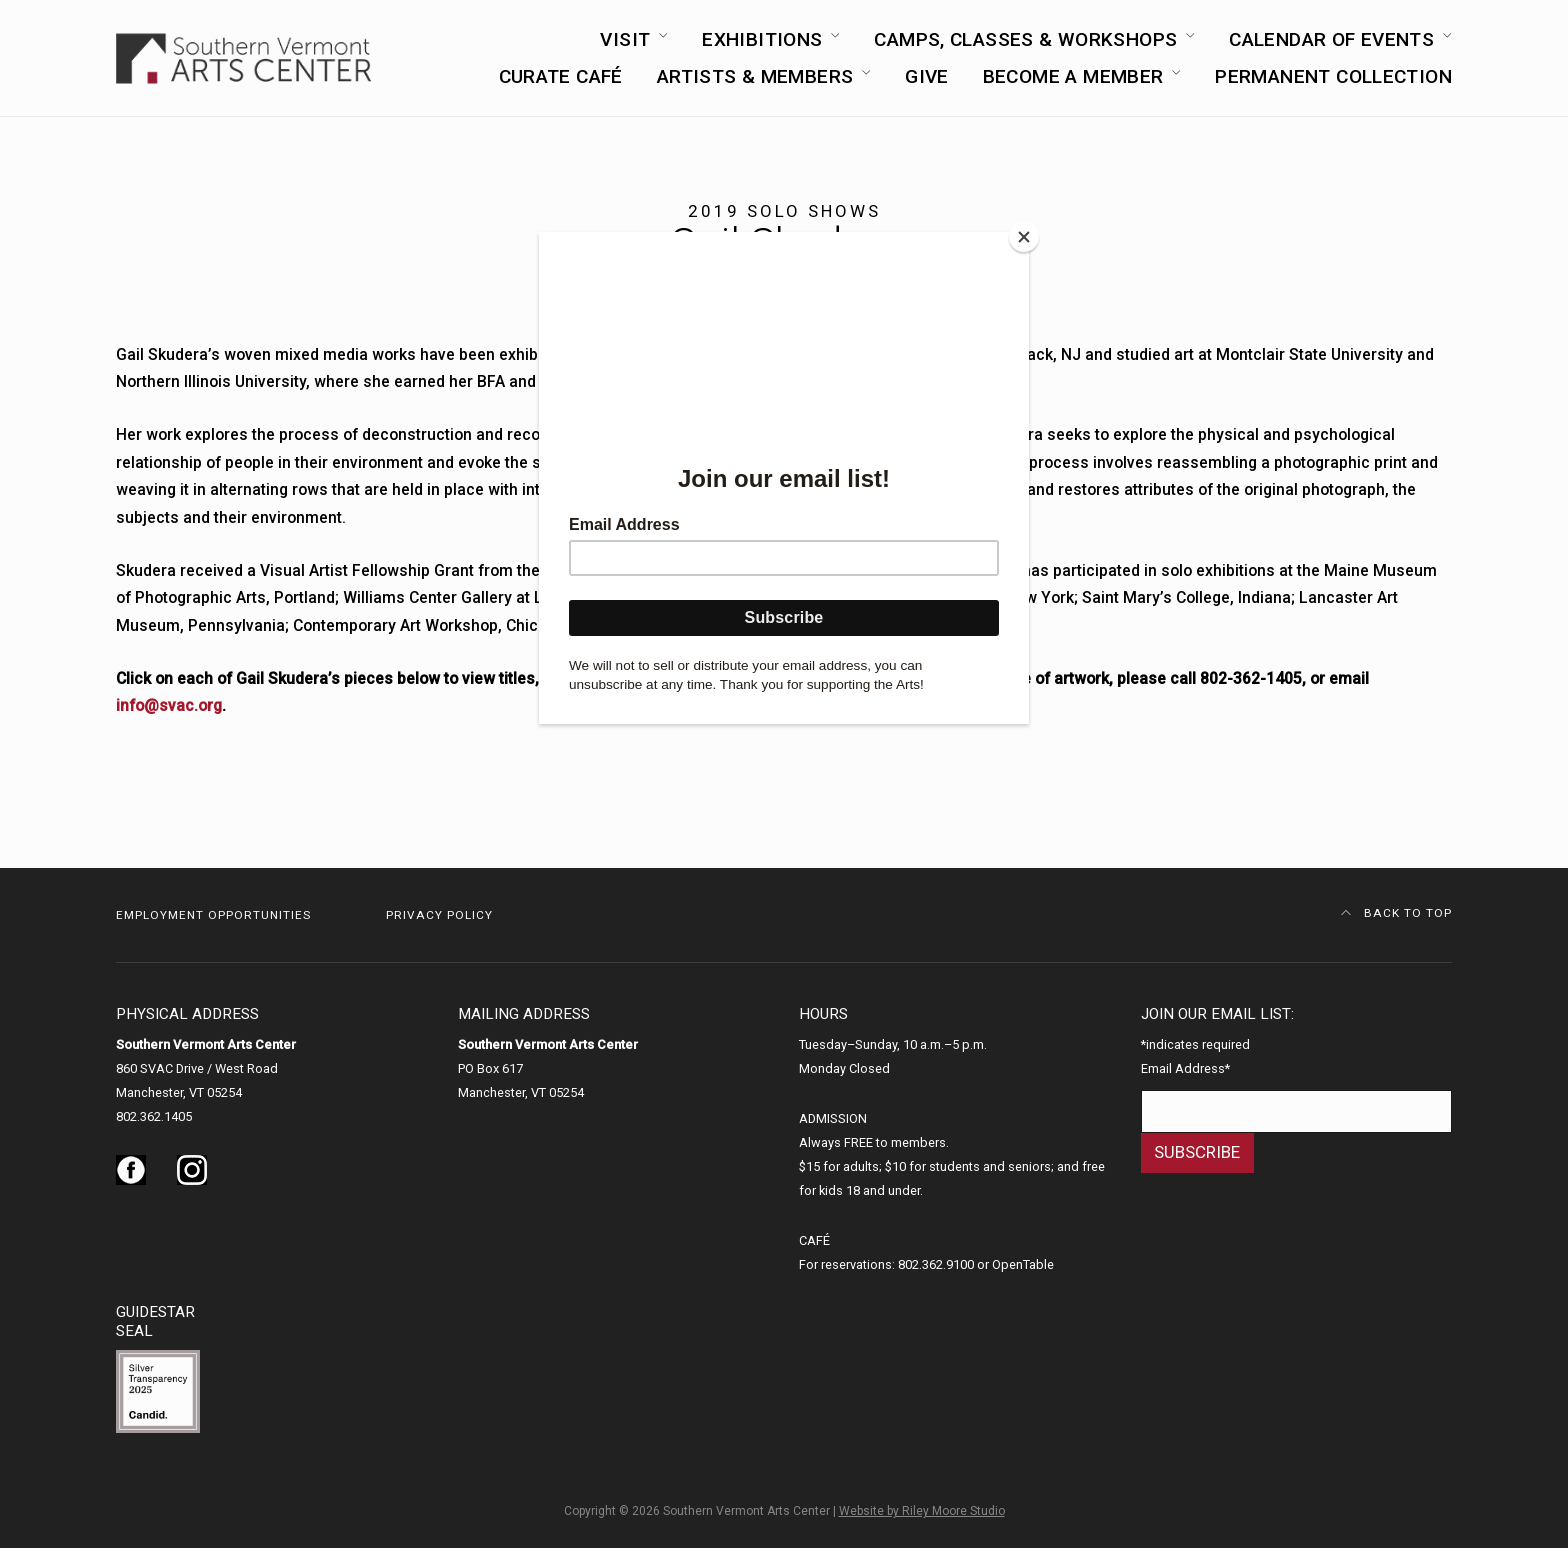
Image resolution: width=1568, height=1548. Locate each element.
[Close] (1024, 237)
